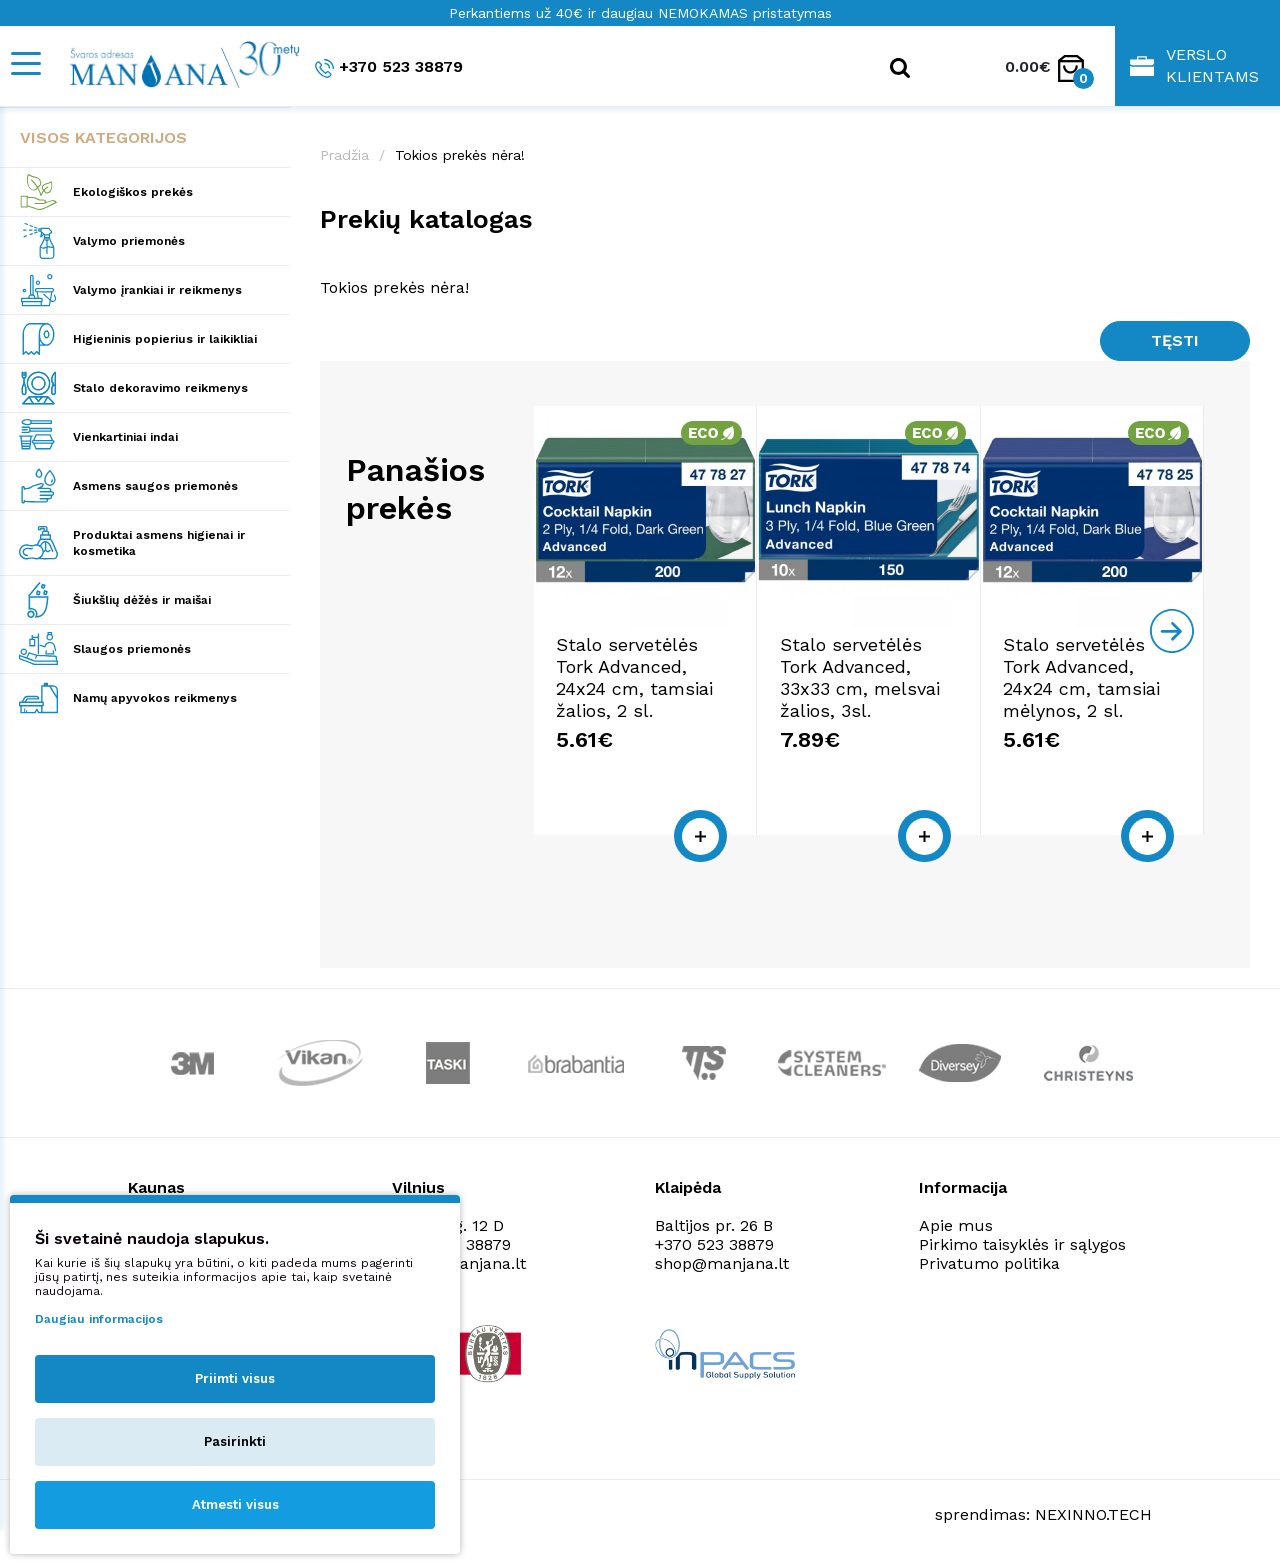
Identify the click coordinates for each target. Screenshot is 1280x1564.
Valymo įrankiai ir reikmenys (157, 290)
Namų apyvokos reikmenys (155, 698)
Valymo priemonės (129, 241)
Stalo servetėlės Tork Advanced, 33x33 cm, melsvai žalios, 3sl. (860, 677)
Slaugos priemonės (132, 649)
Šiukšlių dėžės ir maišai (142, 600)
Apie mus (956, 1225)
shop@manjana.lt (722, 1263)
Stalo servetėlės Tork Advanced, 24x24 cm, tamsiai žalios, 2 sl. (634, 677)
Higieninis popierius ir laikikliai (165, 339)
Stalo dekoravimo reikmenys (160, 388)
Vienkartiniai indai (125, 437)
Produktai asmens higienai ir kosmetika (159, 543)
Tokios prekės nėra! (460, 155)
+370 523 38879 (389, 67)
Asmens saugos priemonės (155, 486)
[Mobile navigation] (25, 63)
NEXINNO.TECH (1093, 1514)
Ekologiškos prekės (133, 192)
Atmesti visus (235, 1504)
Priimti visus (235, 1378)
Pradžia (344, 155)
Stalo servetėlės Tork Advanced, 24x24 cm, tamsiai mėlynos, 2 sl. (1081, 677)
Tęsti (1175, 340)
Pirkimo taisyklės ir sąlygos (1022, 1244)
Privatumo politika (989, 1263)
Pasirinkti (235, 1441)
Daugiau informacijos (99, 1319)
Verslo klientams (1194, 65)
